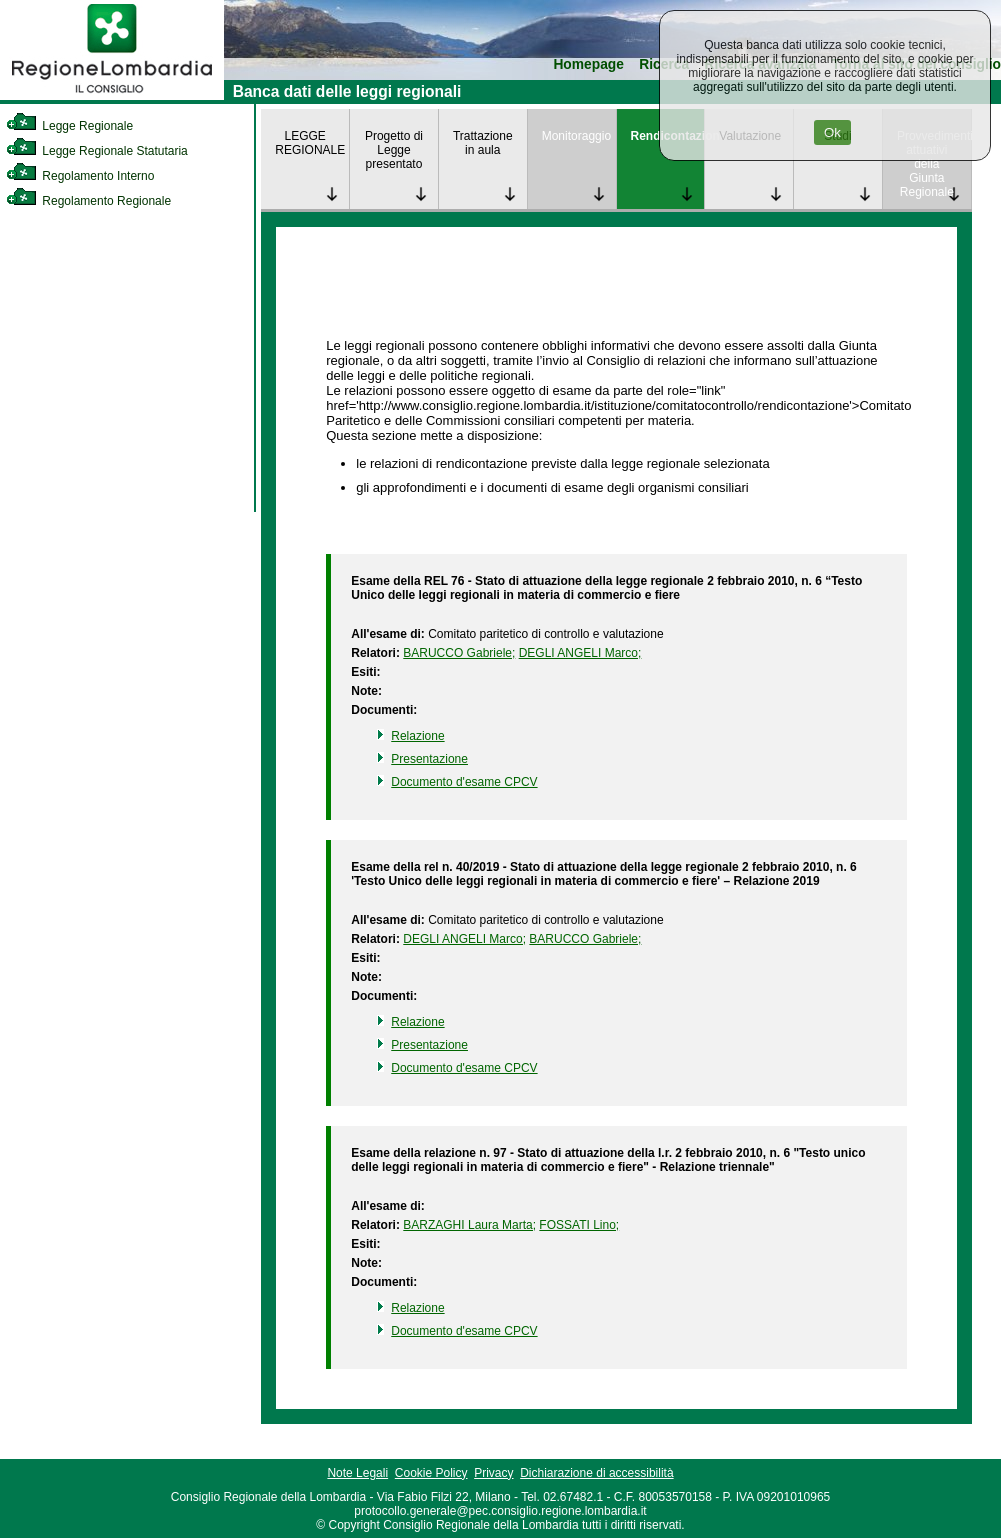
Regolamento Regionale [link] (88, 201)
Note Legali (357, 1473)
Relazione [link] (417, 736)
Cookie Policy (431, 1473)
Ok (832, 132)
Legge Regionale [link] (69, 126)
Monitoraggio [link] (576, 136)
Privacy (493, 1473)
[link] (112, 96)
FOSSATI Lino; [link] (579, 1225)
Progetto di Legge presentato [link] (394, 150)
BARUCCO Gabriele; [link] (459, 653)
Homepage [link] (588, 64)
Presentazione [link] (429, 759)
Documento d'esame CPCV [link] (464, 782)
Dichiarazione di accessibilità (596, 1473)
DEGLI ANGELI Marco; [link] (580, 653)
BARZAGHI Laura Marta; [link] (469, 1225)
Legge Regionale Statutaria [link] (97, 151)
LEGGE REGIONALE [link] (310, 143)
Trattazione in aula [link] (483, 143)
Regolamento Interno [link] (80, 176)
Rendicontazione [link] (668, 136)
